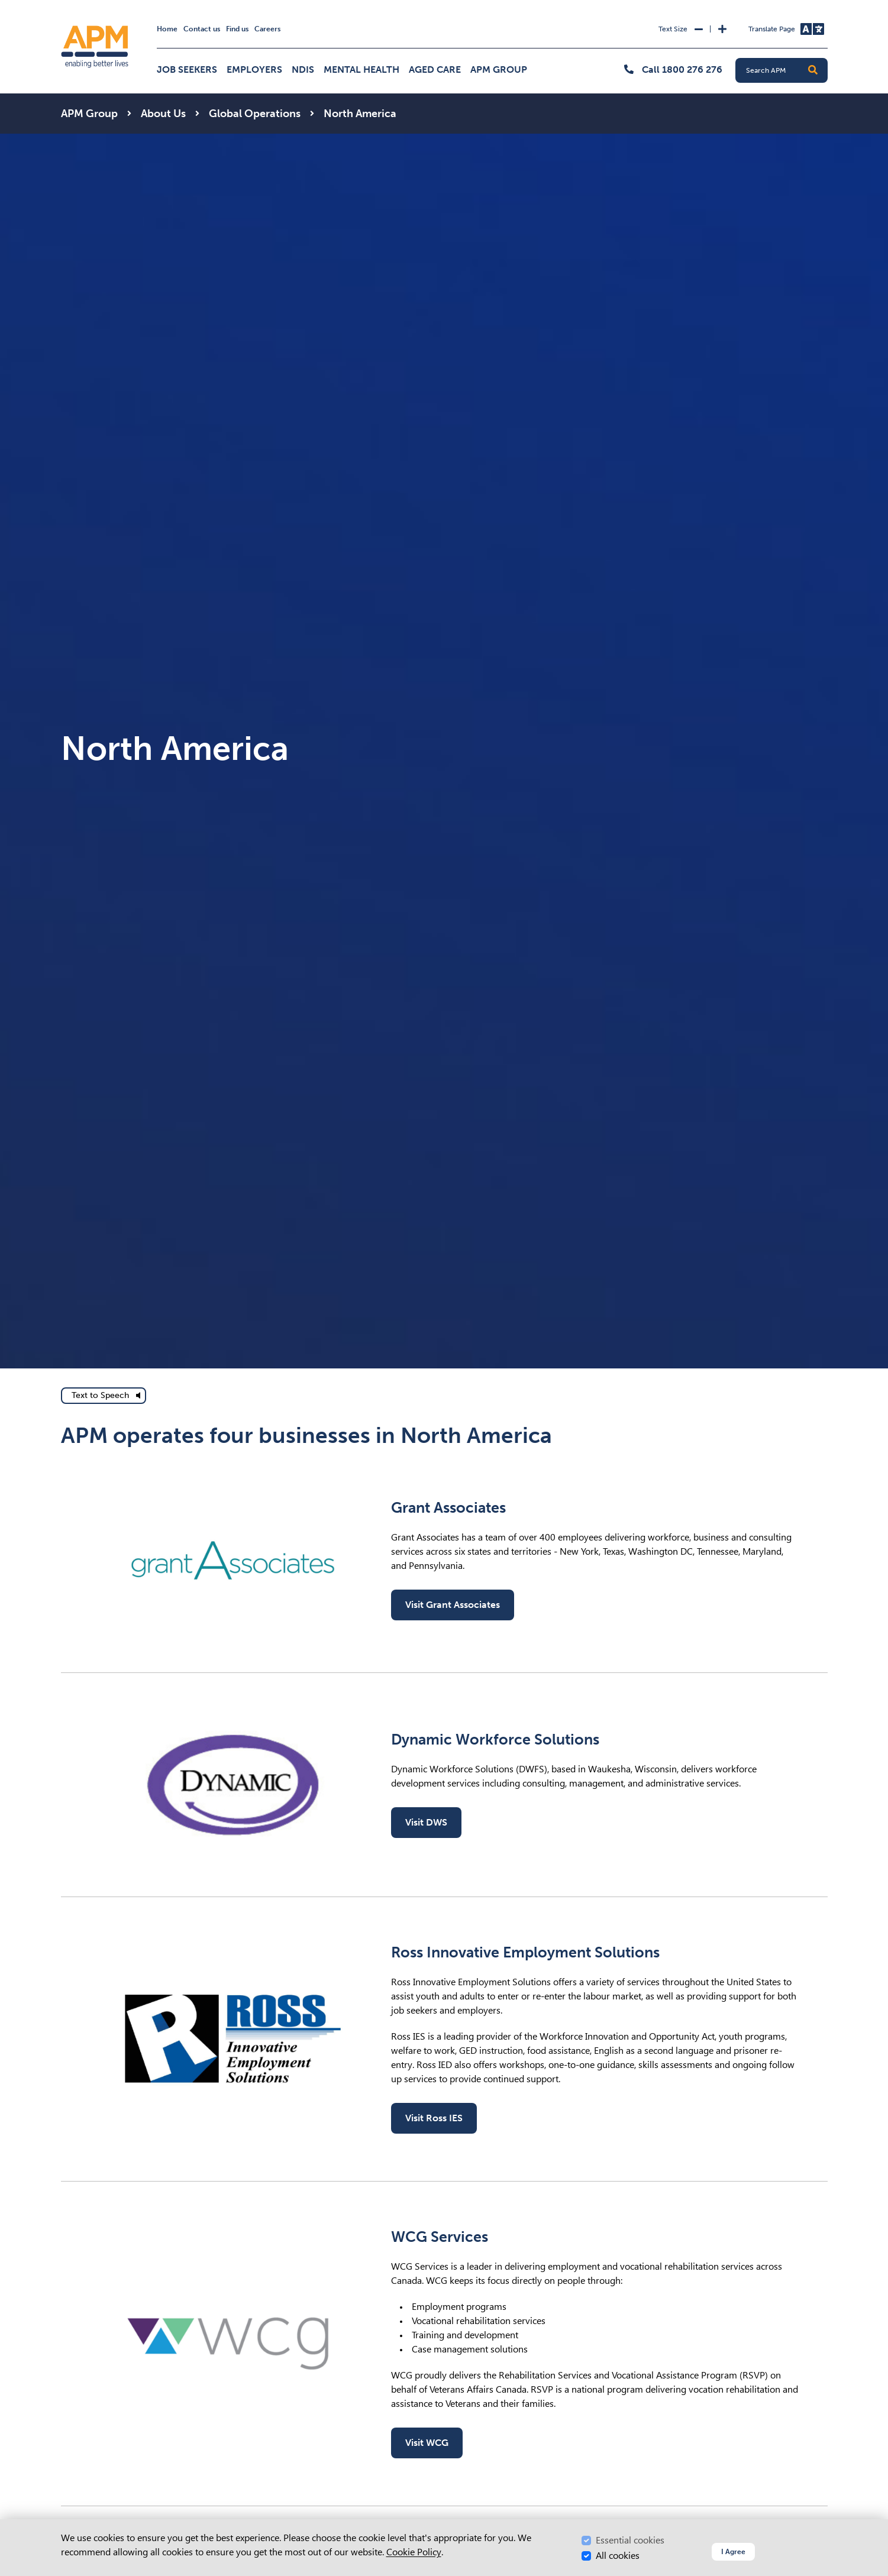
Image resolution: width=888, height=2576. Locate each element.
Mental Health (361, 69)
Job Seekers (187, 69)
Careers (267, 29)
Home (167, 29)
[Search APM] (786, 70)
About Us (163, 113)
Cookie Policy (413, 2552)
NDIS (303, 69)
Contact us (201, 29)
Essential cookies (630, 2540)
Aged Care (435, 69)
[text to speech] (103, 1395)
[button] (813, 70)
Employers (254, 69)
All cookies (618, 2555)
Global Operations (255, 113)
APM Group (498, 69)
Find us (237, 29)
